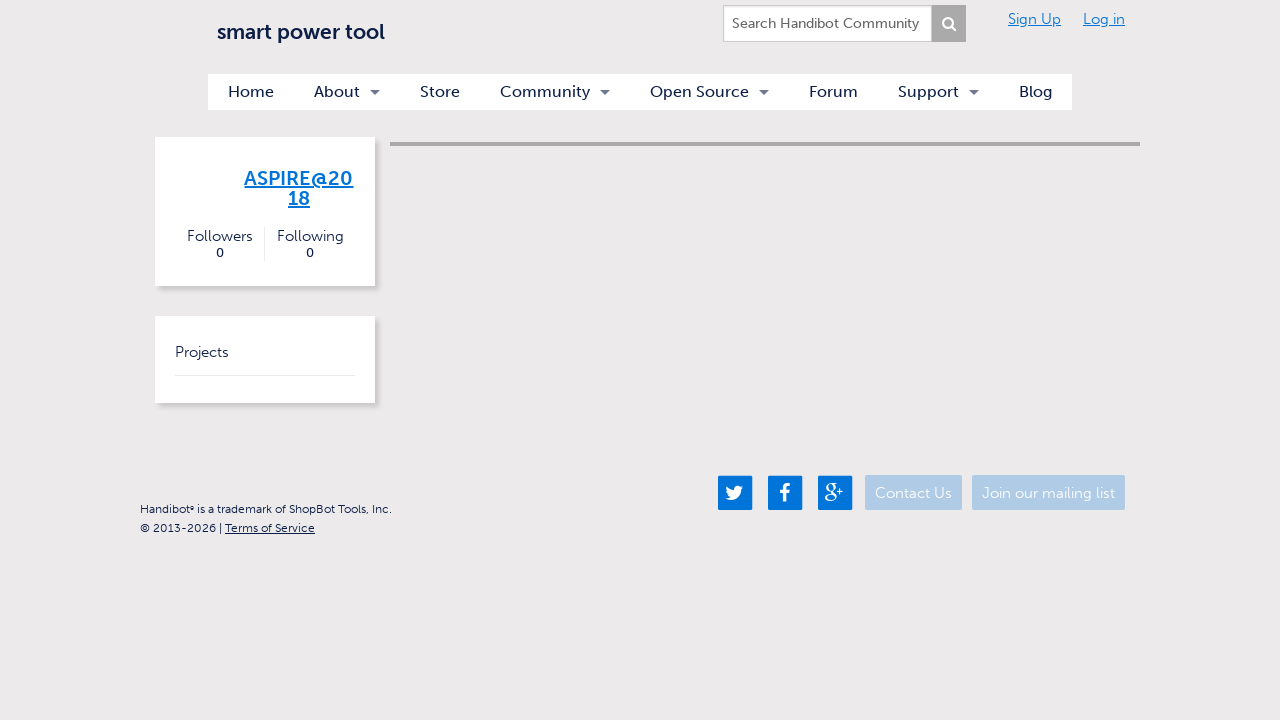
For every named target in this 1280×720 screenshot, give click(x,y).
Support (928, 91)
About (337, 91)
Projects (202, 352)
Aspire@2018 (298, 188)
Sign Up (1034, 19)
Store (440, 91)
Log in (1104, 19)
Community (545, 91)
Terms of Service (270, 528)
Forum (833, 91)
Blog (1035, 91)
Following (310, 244)
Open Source (699, 91)
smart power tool (301, 31)
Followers (219, 244)
